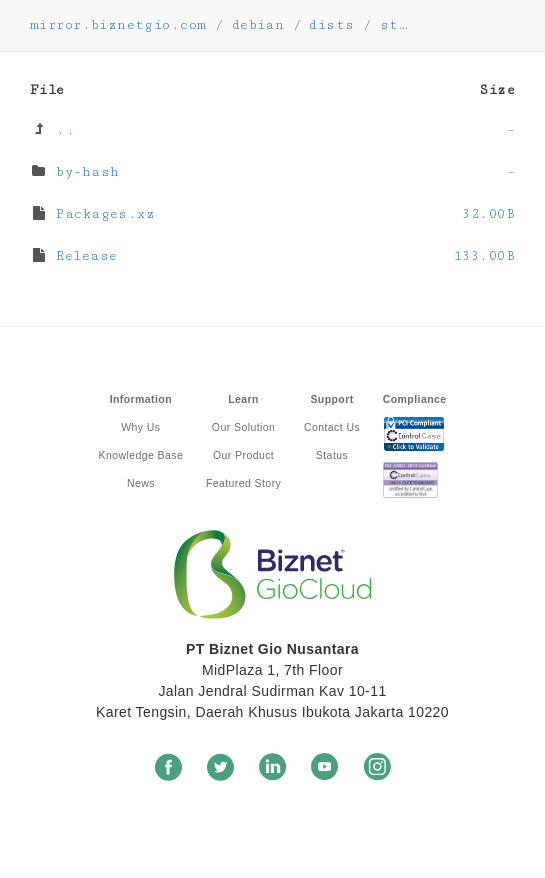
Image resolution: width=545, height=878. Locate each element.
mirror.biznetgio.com (118, 25)
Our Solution (243, 427)
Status (332, 455)
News (141, 483)
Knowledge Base (141, 455)
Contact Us (332, 427)
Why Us (140, 427)
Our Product (243, 455)
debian (258, 25)
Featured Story (243, 483)
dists (331, 25)
